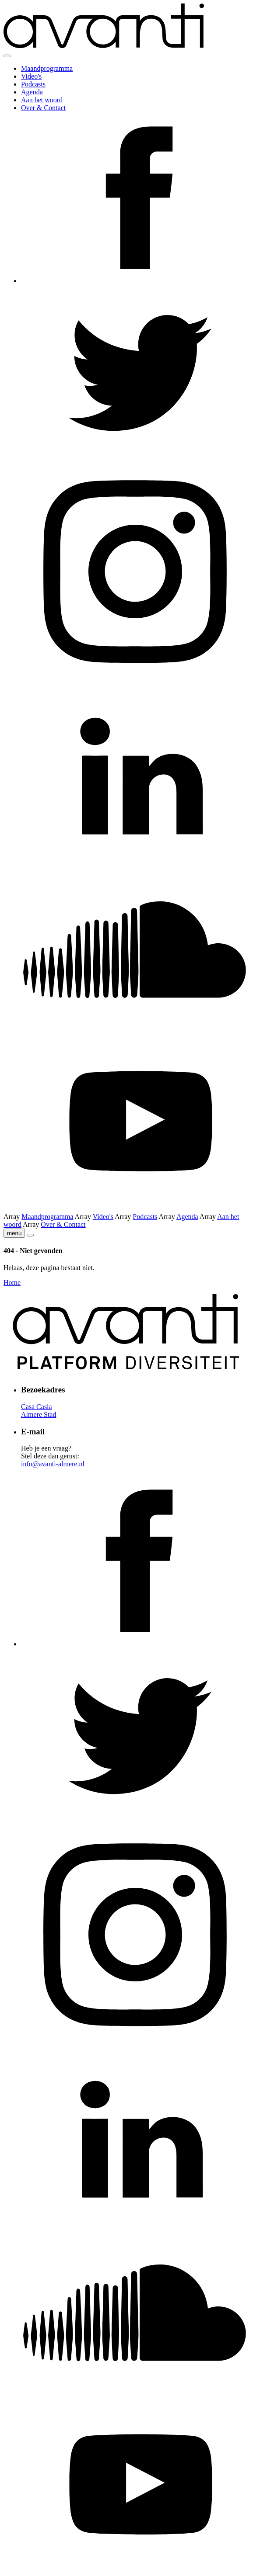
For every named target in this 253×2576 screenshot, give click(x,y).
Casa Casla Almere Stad (38, 1410)
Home (12, 1282)
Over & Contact (43, 107)
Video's (31, 76)
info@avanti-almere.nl (52, 1464)
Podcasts (33, 84)
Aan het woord (42, 100)
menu (14, 1233)
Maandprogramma (47, 68)
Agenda (32, 92)
